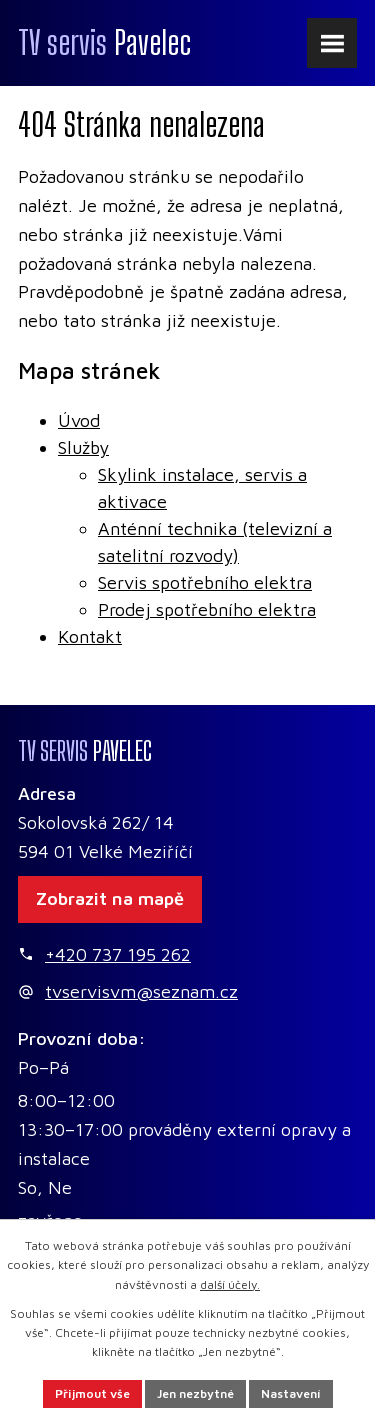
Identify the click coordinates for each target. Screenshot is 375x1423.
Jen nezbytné (195, 1393)
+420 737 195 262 (118, 954)
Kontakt (90, 636)
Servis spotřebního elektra (205, 582)
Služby (83, 447)
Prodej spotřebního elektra (207, 609)
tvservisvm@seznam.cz (141, 991)
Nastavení (291, 1393)
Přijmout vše (92, 1393)
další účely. (230, 1284)
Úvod (79, 420)
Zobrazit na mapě (110, 898)
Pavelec (104, 42)
